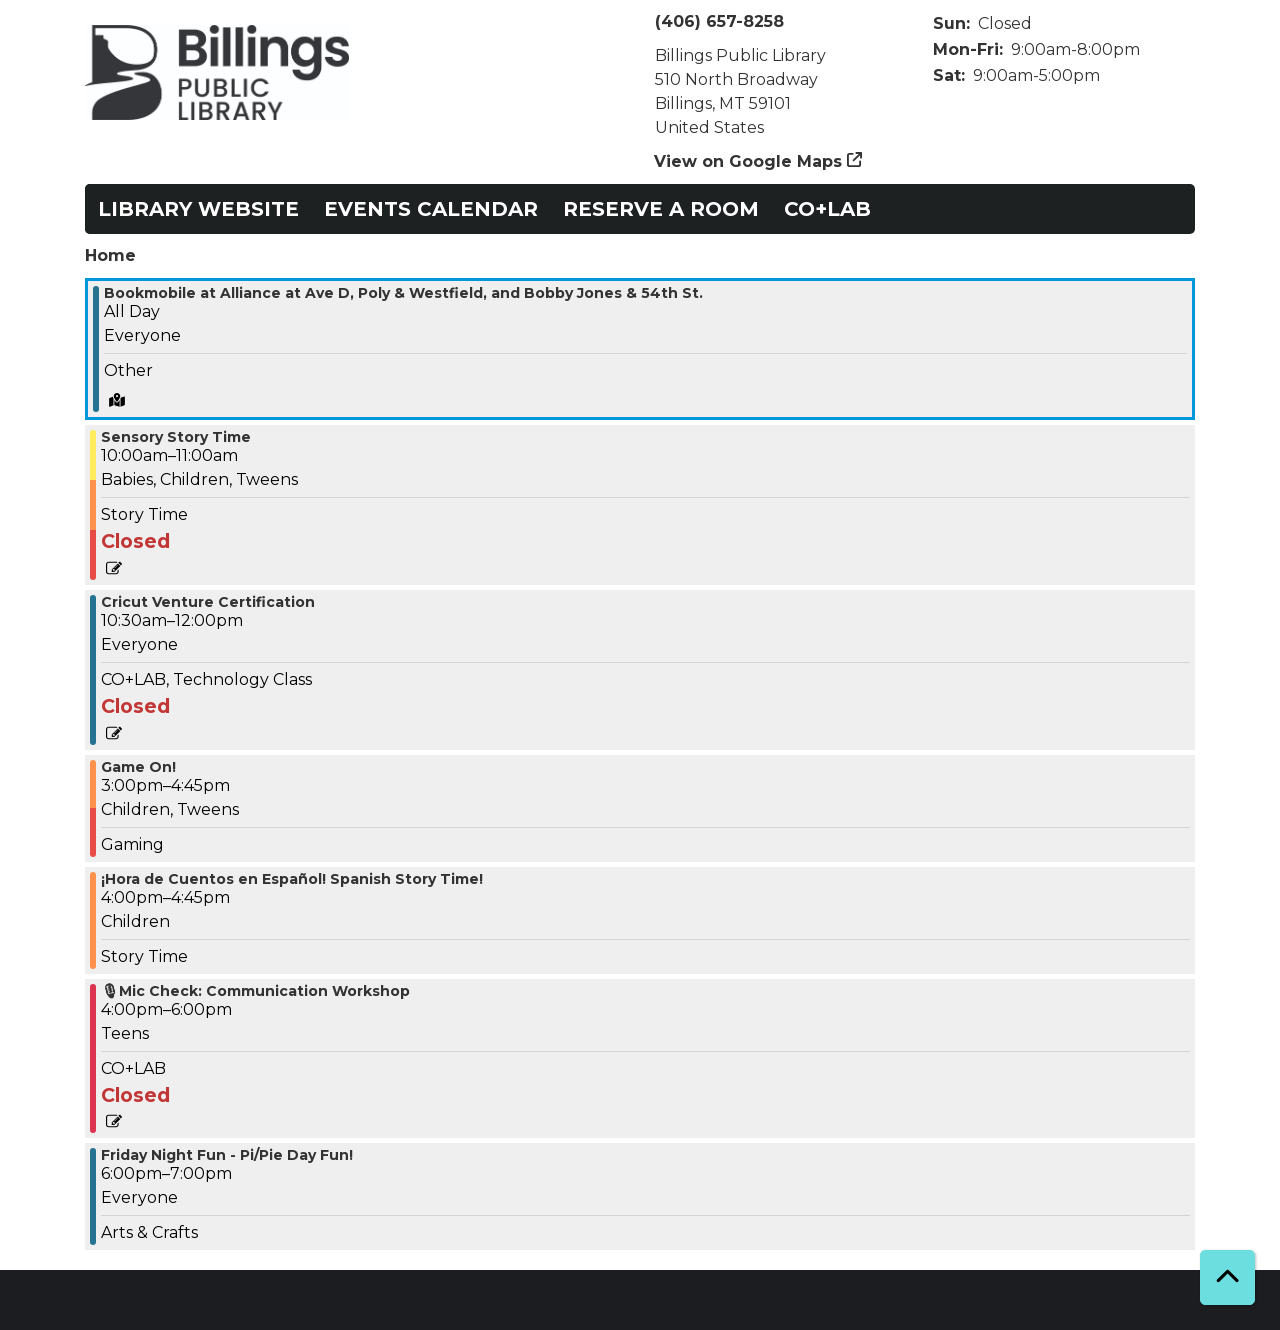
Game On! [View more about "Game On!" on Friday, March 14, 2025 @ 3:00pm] (138, 767)
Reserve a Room (661, 209)
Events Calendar (431, 209)
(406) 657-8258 (719, 21)
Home (110, 255)
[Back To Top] (1227, 1277)
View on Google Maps (748, 161)
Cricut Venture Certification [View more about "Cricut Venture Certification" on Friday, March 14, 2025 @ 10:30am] (208, 602)
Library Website (198, 209)
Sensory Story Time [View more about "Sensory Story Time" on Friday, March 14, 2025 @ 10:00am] (176, 437)
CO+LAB (827, 209)
